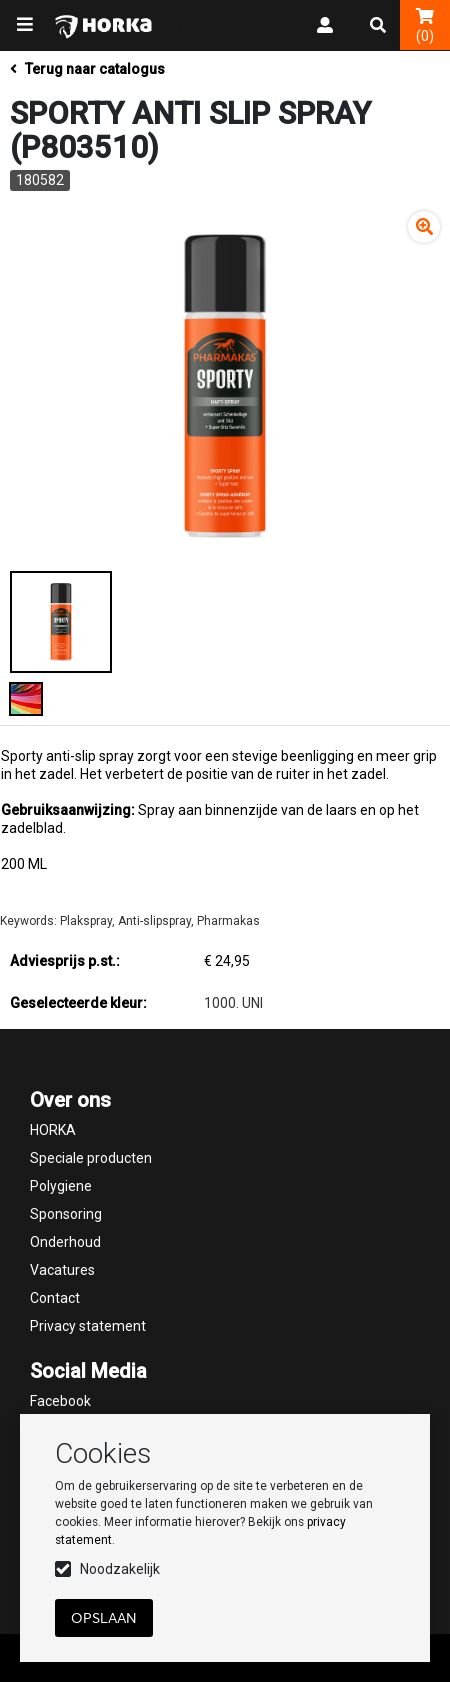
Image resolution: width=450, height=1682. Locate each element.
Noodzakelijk (120, 1569)
